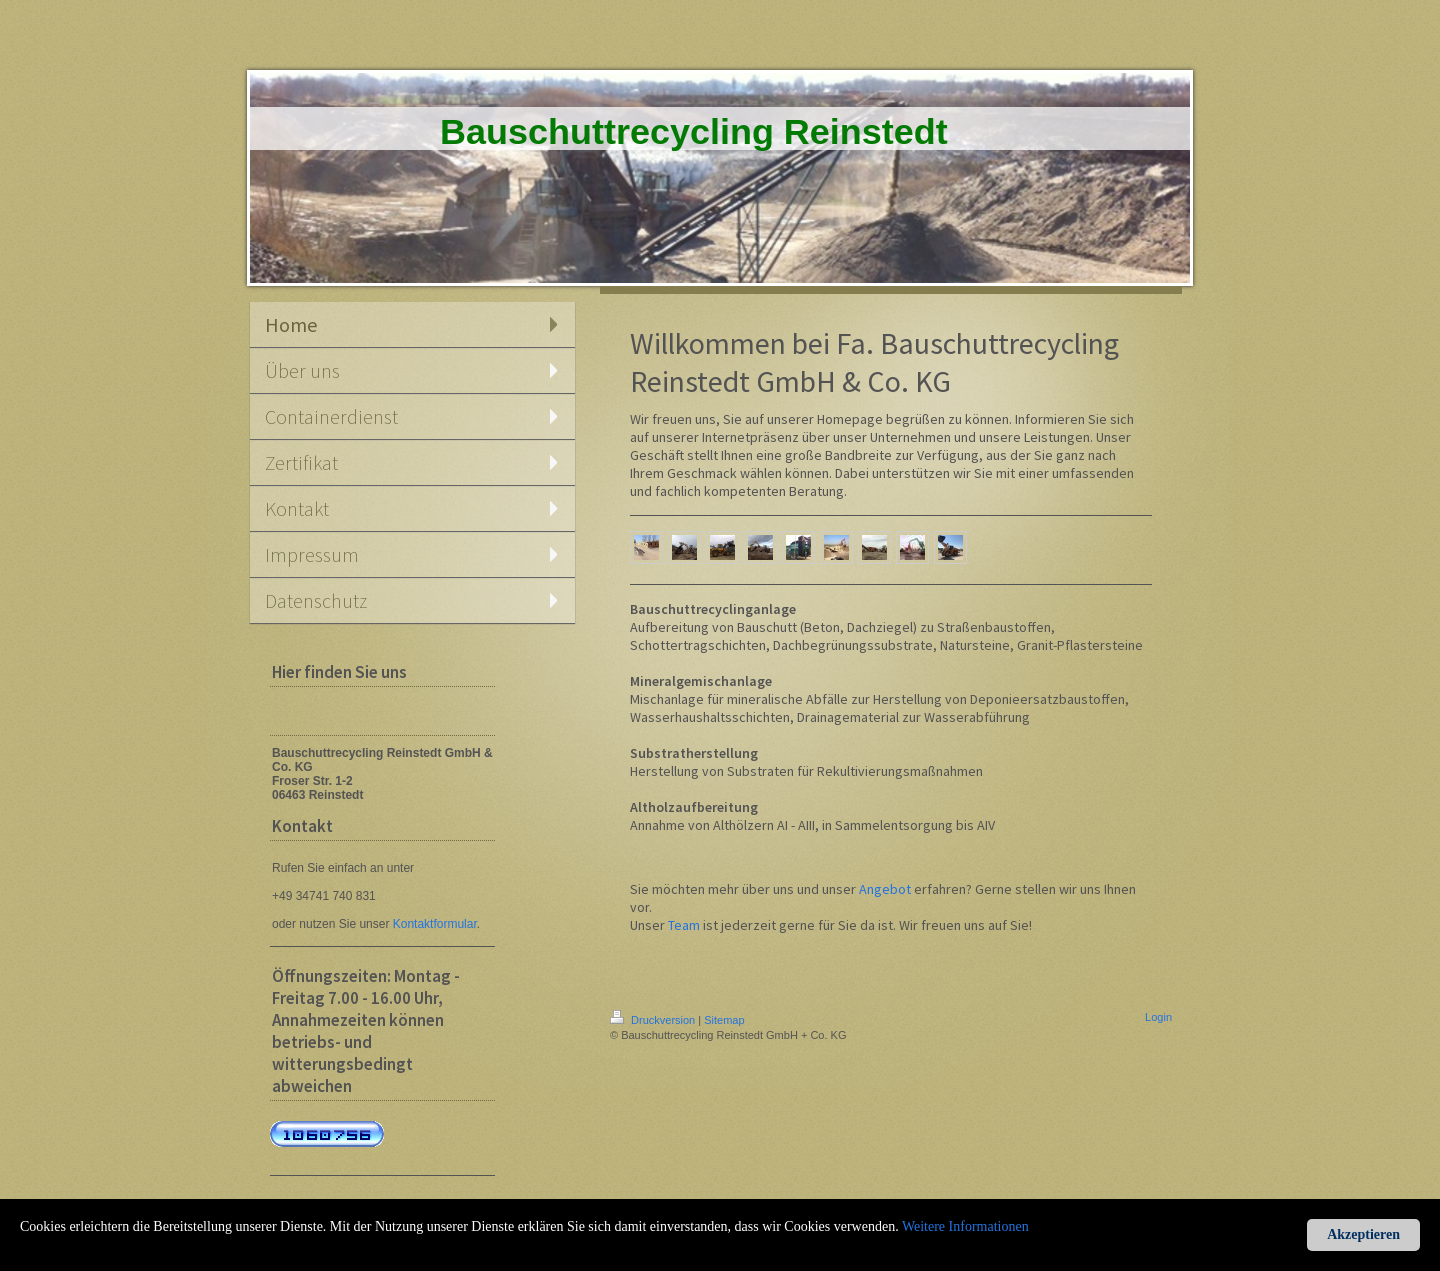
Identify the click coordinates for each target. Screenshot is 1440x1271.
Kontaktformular (435, 924)
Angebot (885, 889)
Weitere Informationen (965, 1226)
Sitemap (724, 1020)
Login (1158, 1017)
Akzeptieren (1363, 1234)
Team (684, 925)
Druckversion (654, 1020)
